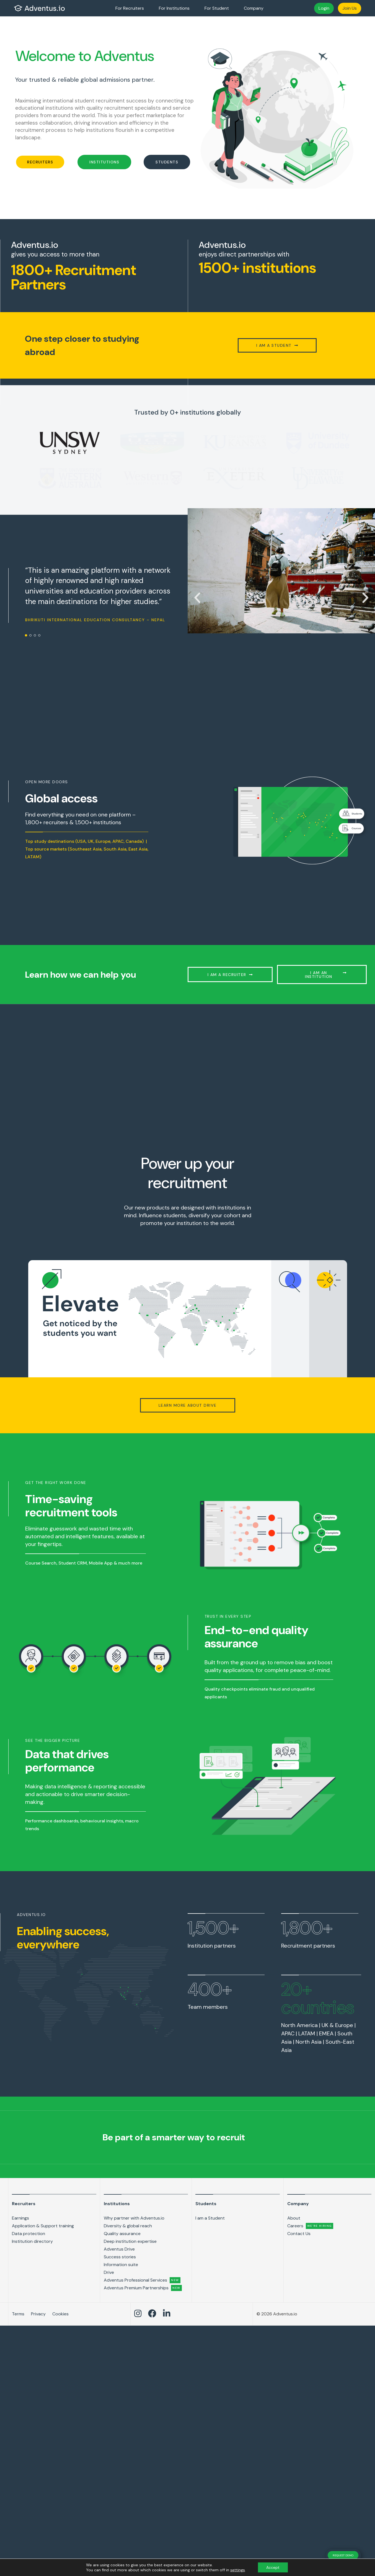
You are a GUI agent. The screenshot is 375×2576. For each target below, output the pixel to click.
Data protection (28, 2233)
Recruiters (23, 2204)
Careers (310, 2226)
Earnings (20, 2218)
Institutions (117, 2204)
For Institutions (174, 8)
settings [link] (237, 2569)
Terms (18, 2314)
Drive (109, 2272)
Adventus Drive (119, 2249)
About (293, 2218)
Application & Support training (43, 2226)
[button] (40, 162)
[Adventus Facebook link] (152, 2313)
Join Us (349, 8)
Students (205, 2204)
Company (253, 8)
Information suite (121, 2264)
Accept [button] (273, 2567)
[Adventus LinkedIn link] (166, 2313)
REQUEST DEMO (343, 2555)
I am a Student (210, 2218)
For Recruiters (129, 8)
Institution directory (32, 2241)
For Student (217, 8)
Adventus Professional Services (142, 2280)
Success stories (120, 2257)
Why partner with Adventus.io (134, 2218)
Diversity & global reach (128, 2226)
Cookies (60, 2314)
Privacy (38, 2314)
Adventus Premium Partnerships (143, 2288)
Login (324, 8)
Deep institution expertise (130, 2241)
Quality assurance (122, 2233)
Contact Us (299, 2233)
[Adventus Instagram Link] (137, 2313)
